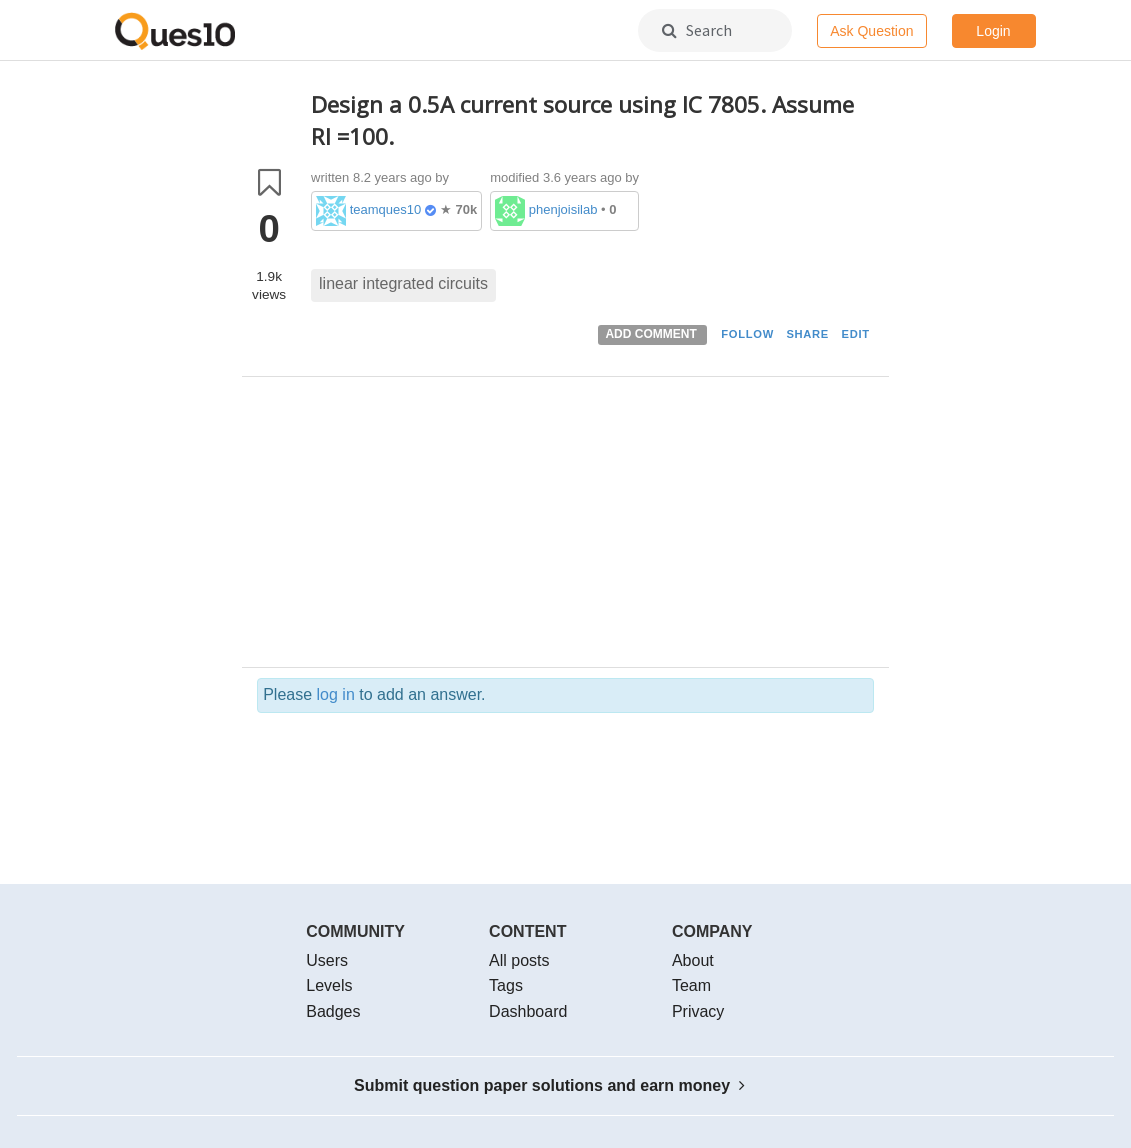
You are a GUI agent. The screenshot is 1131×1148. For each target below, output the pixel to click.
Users (327, 960)
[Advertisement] (592, 527)
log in (336, 694)
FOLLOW (747, 334)
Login (993, 31)
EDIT (856, 334)
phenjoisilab (563, 209)
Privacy (698, 1011)
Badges (333, 1011)
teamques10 (386, 209)
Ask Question (871, 31)
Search (697, 30)
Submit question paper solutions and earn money (549, 1085)
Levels (329, 985)
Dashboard (528, 1011)
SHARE (807, 334)
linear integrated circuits (403, 283)
